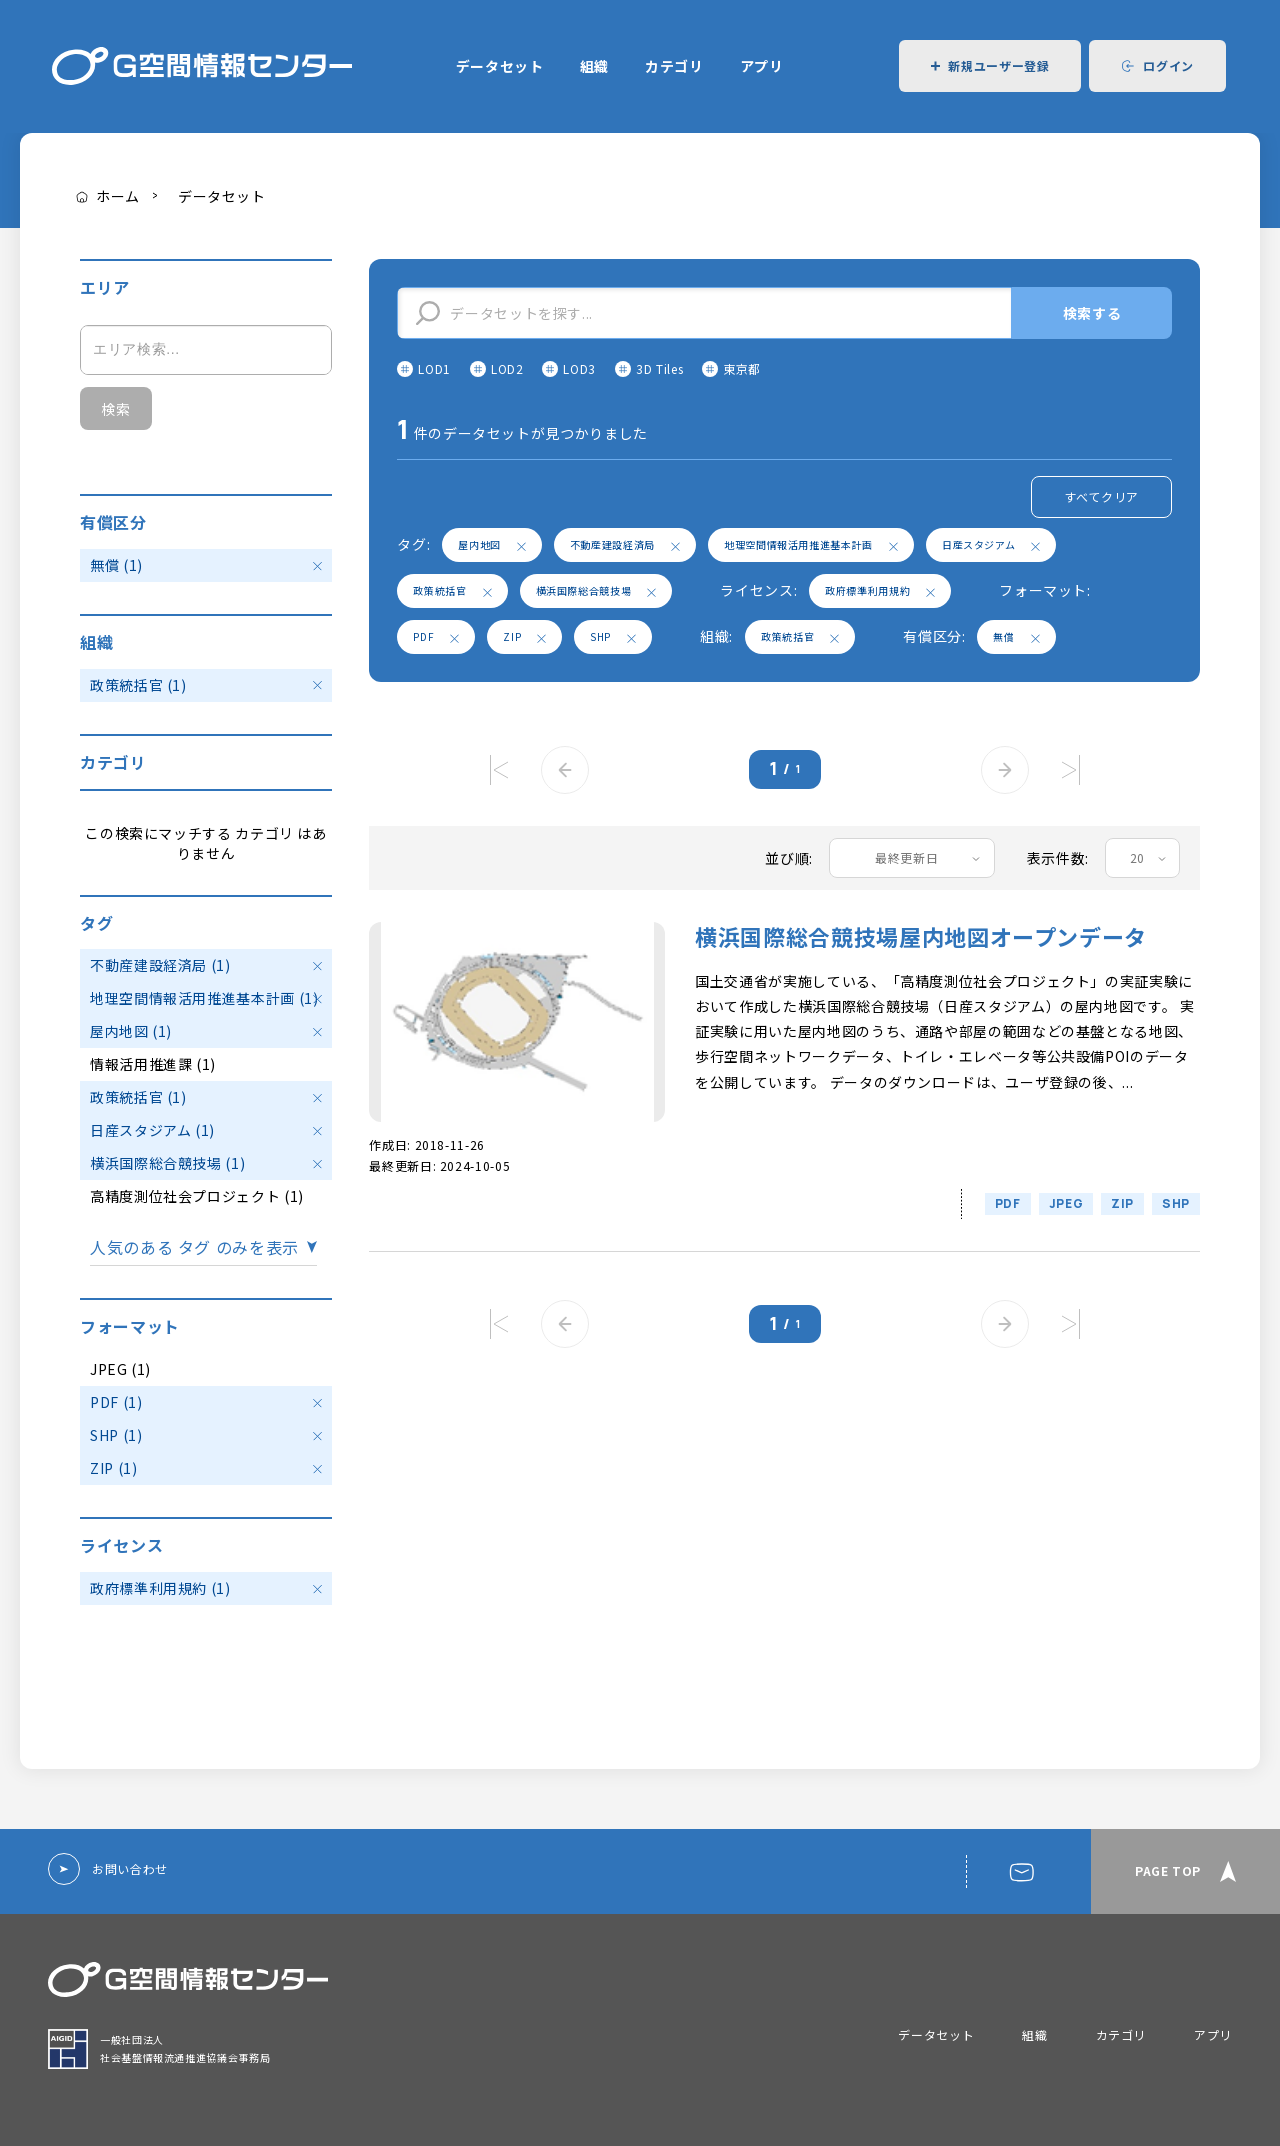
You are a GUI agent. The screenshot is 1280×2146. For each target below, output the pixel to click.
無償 (1016, 636)
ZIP (524, 636)
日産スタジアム (991, 544)
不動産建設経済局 (625, 544)
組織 (594, 66)
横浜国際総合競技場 (596, 590)
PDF (436, 636)
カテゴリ (674, 66)
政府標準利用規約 (880, 590)
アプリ (762, 66)
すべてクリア (1101, 496)
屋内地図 (492, 544)
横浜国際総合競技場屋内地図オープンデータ (921, 936)
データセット (500, 66)
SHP (613, 636)
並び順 (787, 858)
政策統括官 (452, 590)
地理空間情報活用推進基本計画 (811, 544)
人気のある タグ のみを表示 (194, 1248)
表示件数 (1056, 858)
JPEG (1066, 1203)
